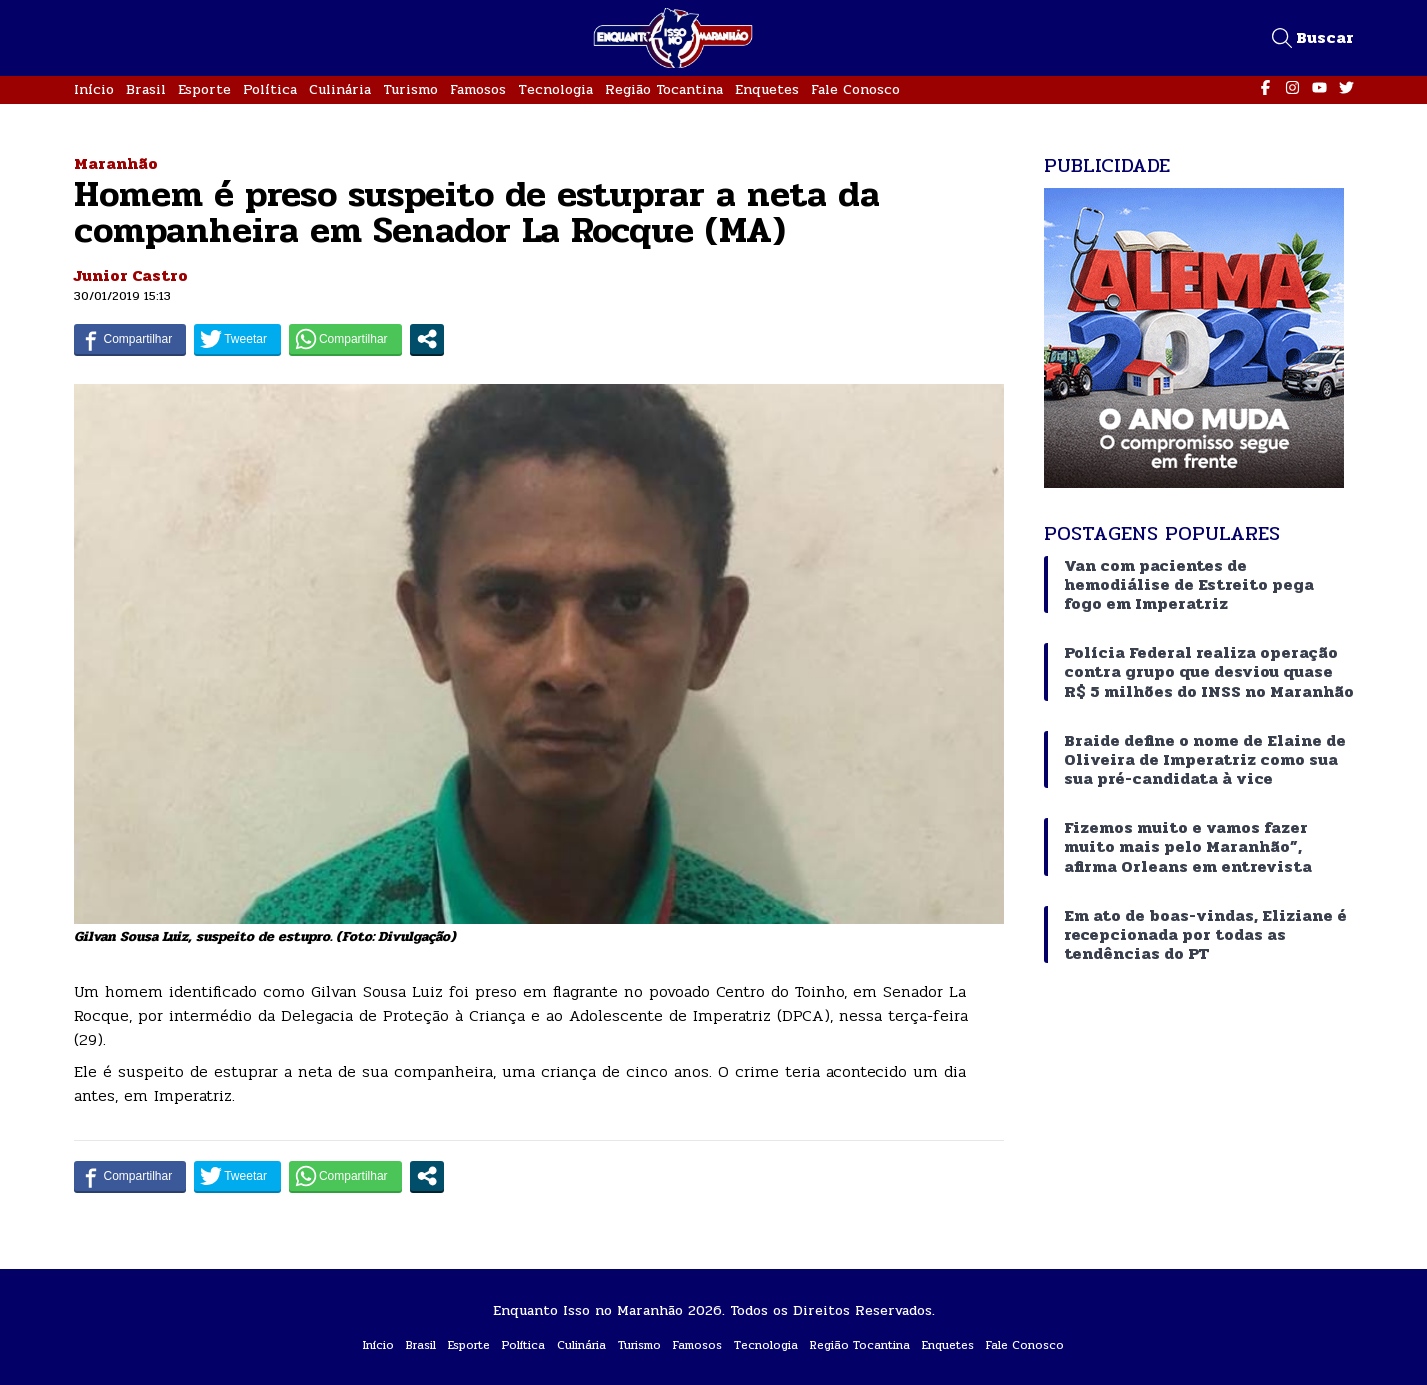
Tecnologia (555, 89)
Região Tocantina (664, 89)
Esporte (204, 89)
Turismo (410, 89)
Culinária (340, 89)
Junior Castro (131, 275)
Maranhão (116, 163)
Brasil (146, 89)
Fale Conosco (855, 89)
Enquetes (767, 89)
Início (94, 89)
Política (270, 89)
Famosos (478, 89)
